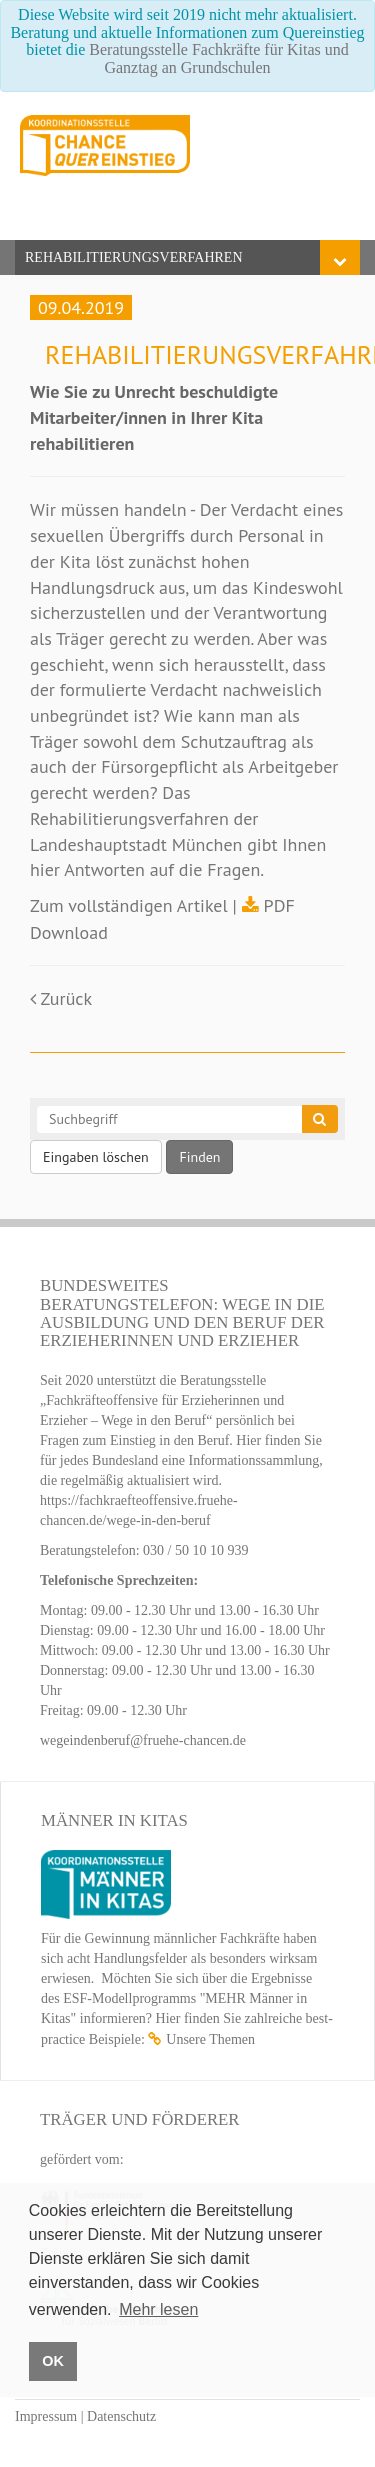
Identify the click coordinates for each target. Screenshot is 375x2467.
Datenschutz (121, 2416)
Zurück (61, 998)
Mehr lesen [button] (158, 2309)
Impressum (46, 2416)
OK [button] (53, 2361)
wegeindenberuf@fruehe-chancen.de (143, 1740)
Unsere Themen (210, 2039)
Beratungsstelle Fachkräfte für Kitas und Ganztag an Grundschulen (218, 58)
